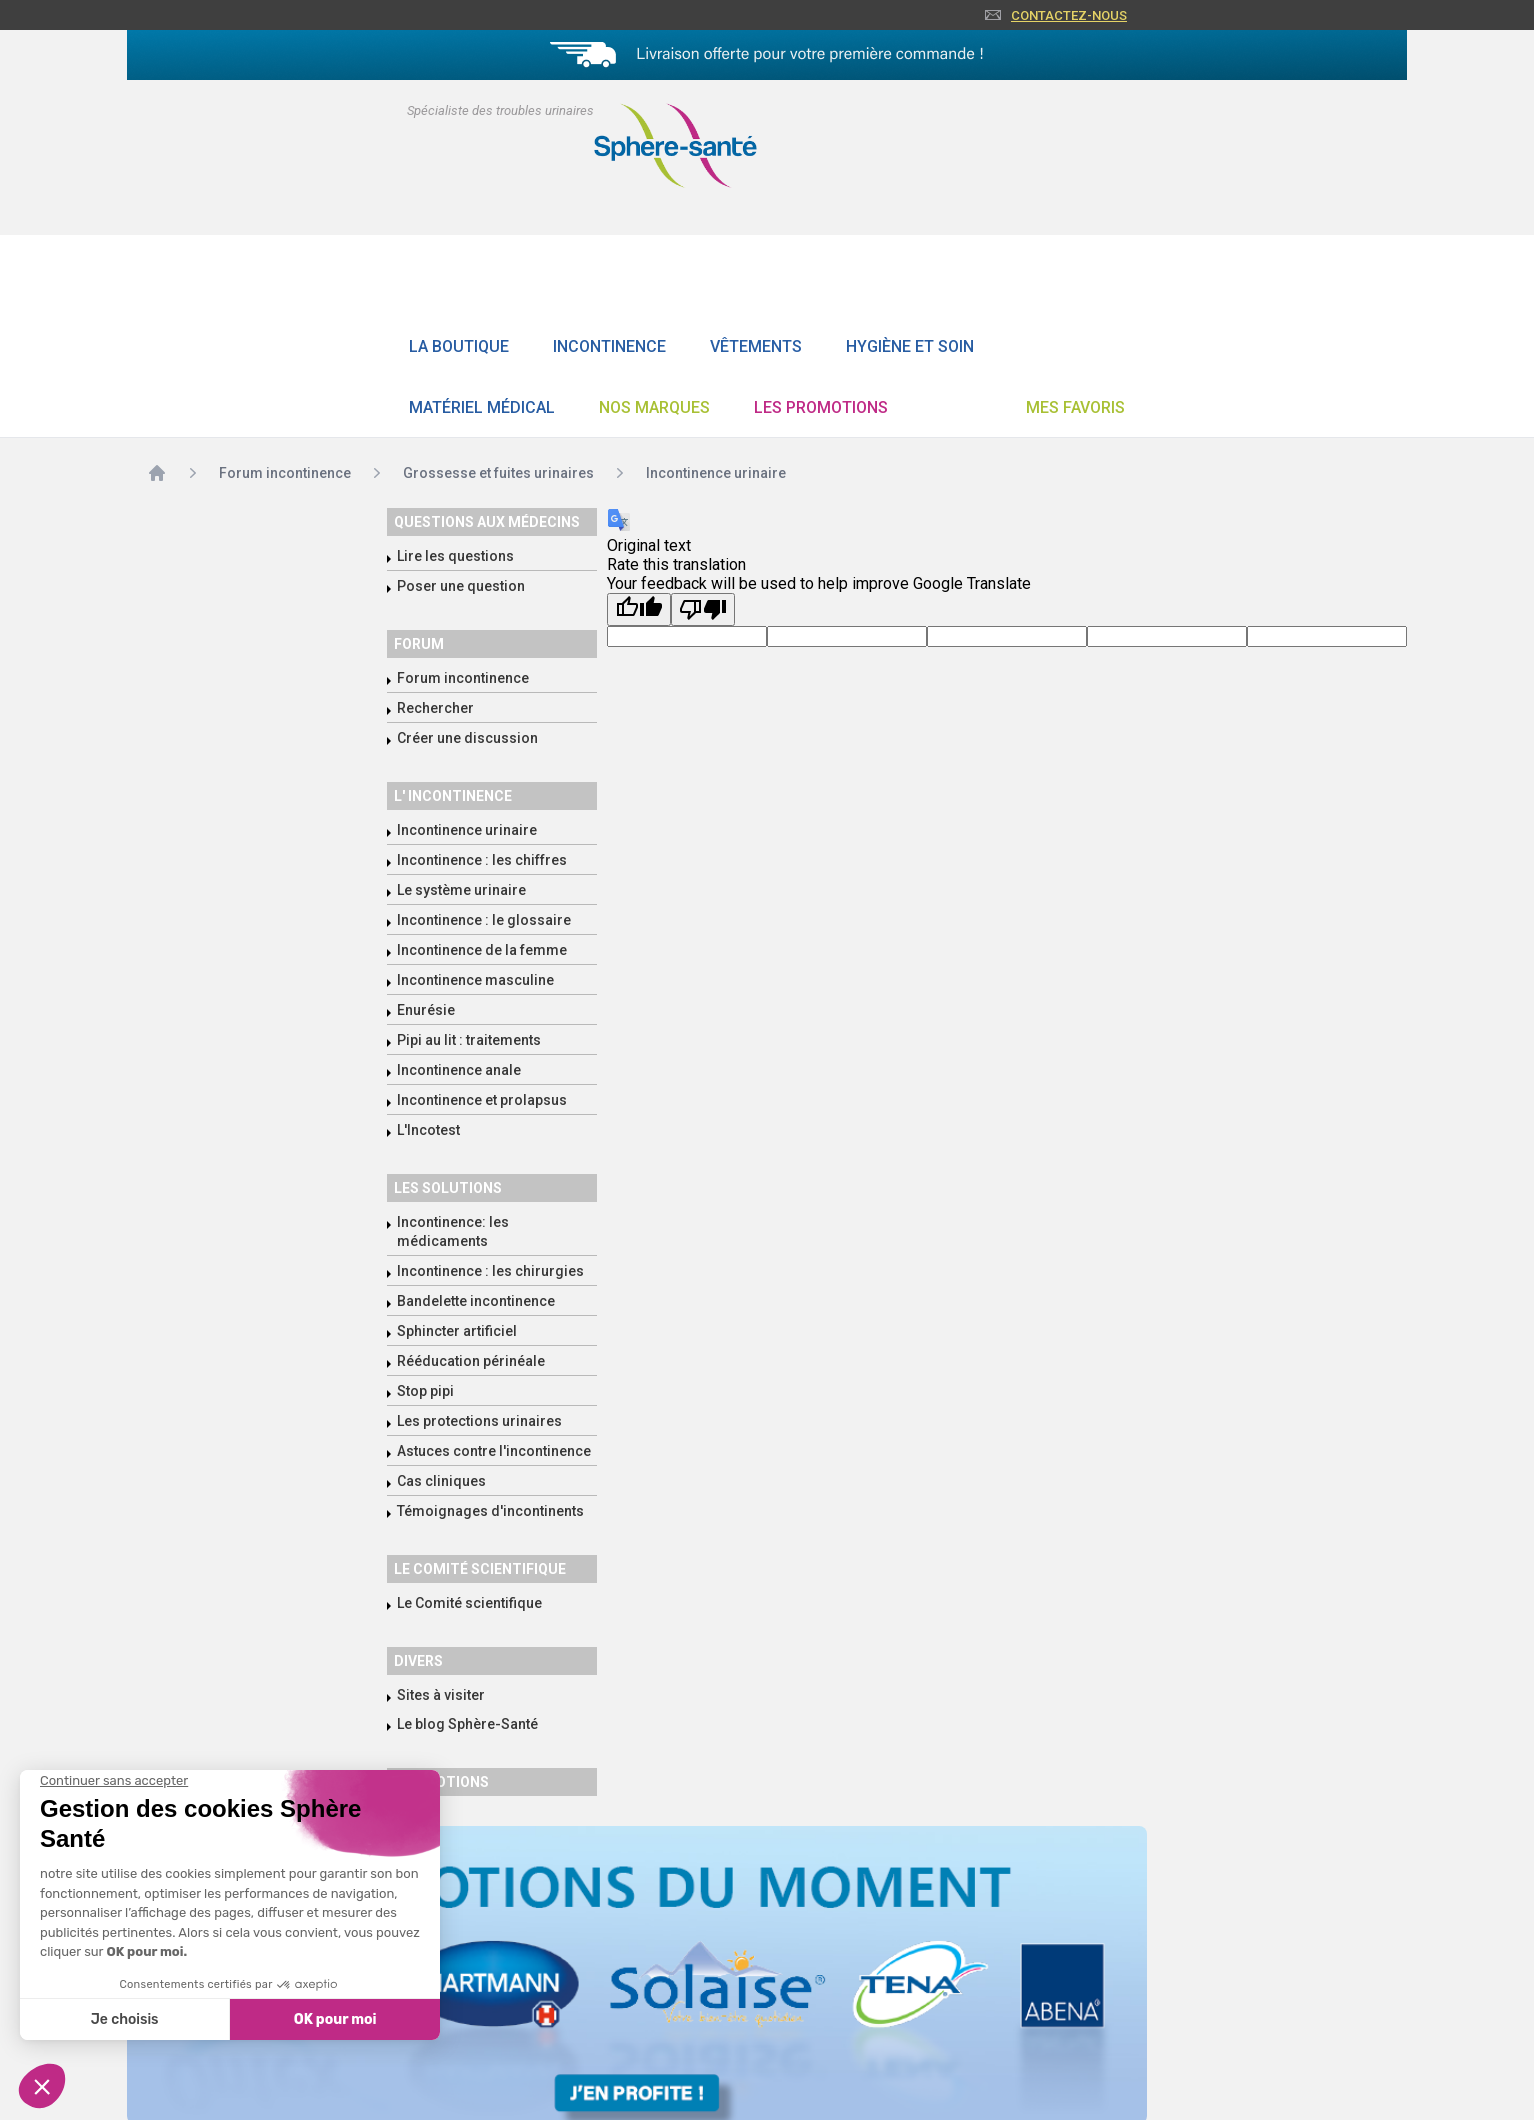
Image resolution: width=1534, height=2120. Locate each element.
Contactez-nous (1069, 15)
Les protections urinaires (479, 1421)
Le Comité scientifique (469, 1603)
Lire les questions (455, 556)
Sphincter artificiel (457, 1331)
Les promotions (821, 407)
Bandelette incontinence (476, 1301)
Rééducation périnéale (471, 1361)
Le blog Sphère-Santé (467, 1724)
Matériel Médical (482, 407)
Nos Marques (654, 407)
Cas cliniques (441, 1481)
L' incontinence (453, 796)
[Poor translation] (703, 609)
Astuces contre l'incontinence (494, 1451)
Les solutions (448, 1188)
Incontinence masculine (475, 980)
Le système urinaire (461, 890)
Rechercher (435, 708)
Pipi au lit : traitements (469, 1040)
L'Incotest (428, 1130)
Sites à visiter (441, 1695)
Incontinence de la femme (482, 950)
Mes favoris (1075, 407)
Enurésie (426, 1010)
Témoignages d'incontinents (490, 1511)
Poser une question (461, 586)
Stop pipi (425, 1391)
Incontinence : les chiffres (482, 860)
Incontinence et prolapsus (482, 1100)
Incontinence (609, 346)
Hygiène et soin (910, 346)
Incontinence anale (459, 1070)
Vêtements (756, 346)
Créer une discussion (467, 738)
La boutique (459, 346)
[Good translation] (639, 609)
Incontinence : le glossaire (484, 920)
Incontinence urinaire (467, 830)
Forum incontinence (463, 678)
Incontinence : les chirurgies (490, 1271)
